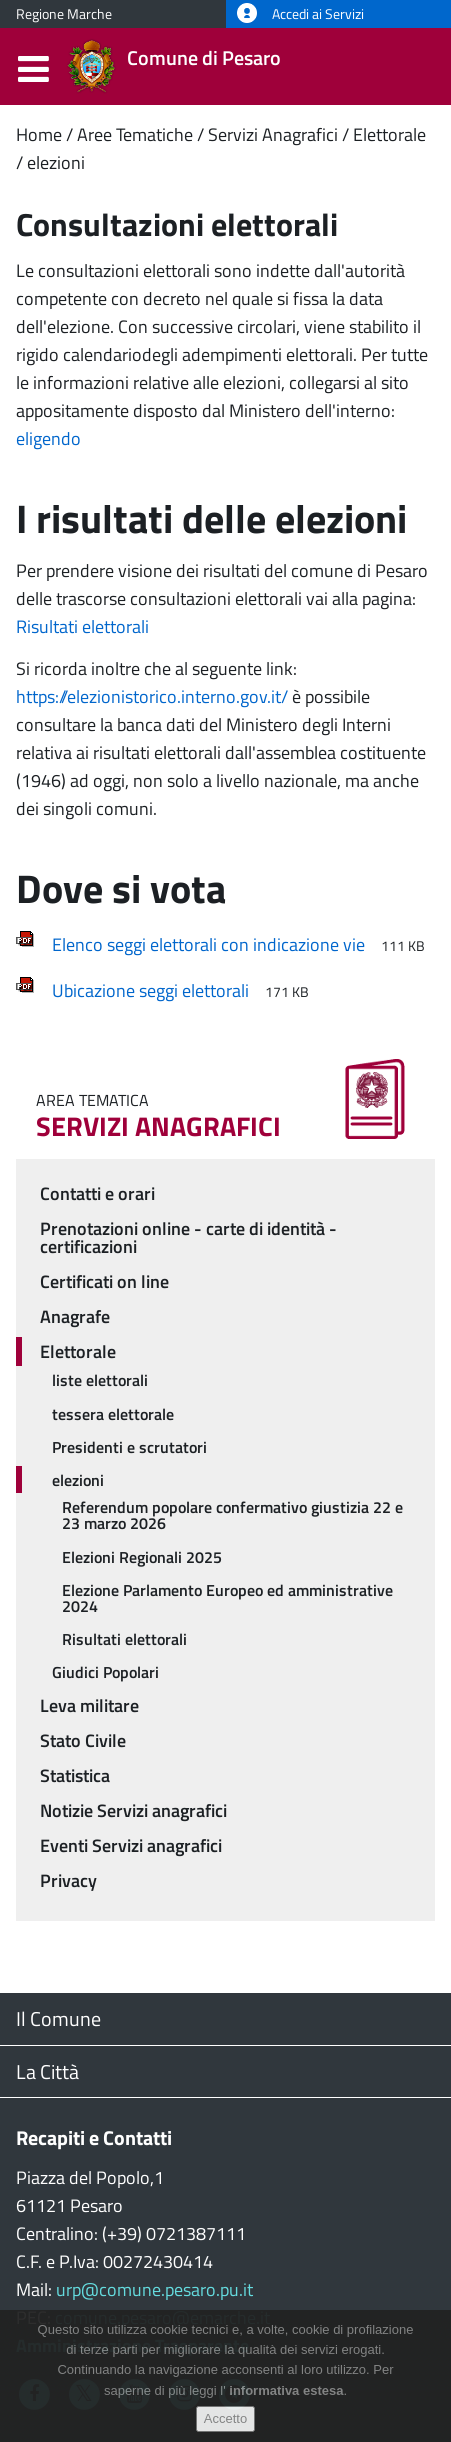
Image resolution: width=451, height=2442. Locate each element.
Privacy (68, 1880)
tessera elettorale (113, 1414)
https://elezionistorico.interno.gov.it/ (152, 696)
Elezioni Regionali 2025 (142, 1557)
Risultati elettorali (82, 626)
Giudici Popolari (105, 1672)
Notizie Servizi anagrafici (133, 1810)
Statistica (75, 1775)
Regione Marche (64, 14)
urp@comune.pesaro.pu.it (154, 2289)
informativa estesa (286, 2394)
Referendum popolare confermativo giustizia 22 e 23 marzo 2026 (232, 1515)
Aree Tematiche (135, 134)
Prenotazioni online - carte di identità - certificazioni (188, 1237)
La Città (47, 2071)
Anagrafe (75, 1316)
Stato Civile (83, 1740)
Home (39, 134)
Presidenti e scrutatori (129, 1447)
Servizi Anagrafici (273, 134)
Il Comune (58, 2018)
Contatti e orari (97, 1193)
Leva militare (89, 1705)
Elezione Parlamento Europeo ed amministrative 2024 (227, 1598)
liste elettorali (100, 1380)
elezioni (56, 162)
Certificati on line (104, 1281)
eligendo (48, 438)
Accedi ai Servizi (300, 14)
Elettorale (389, 134)
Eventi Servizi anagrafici (131, 1845)
